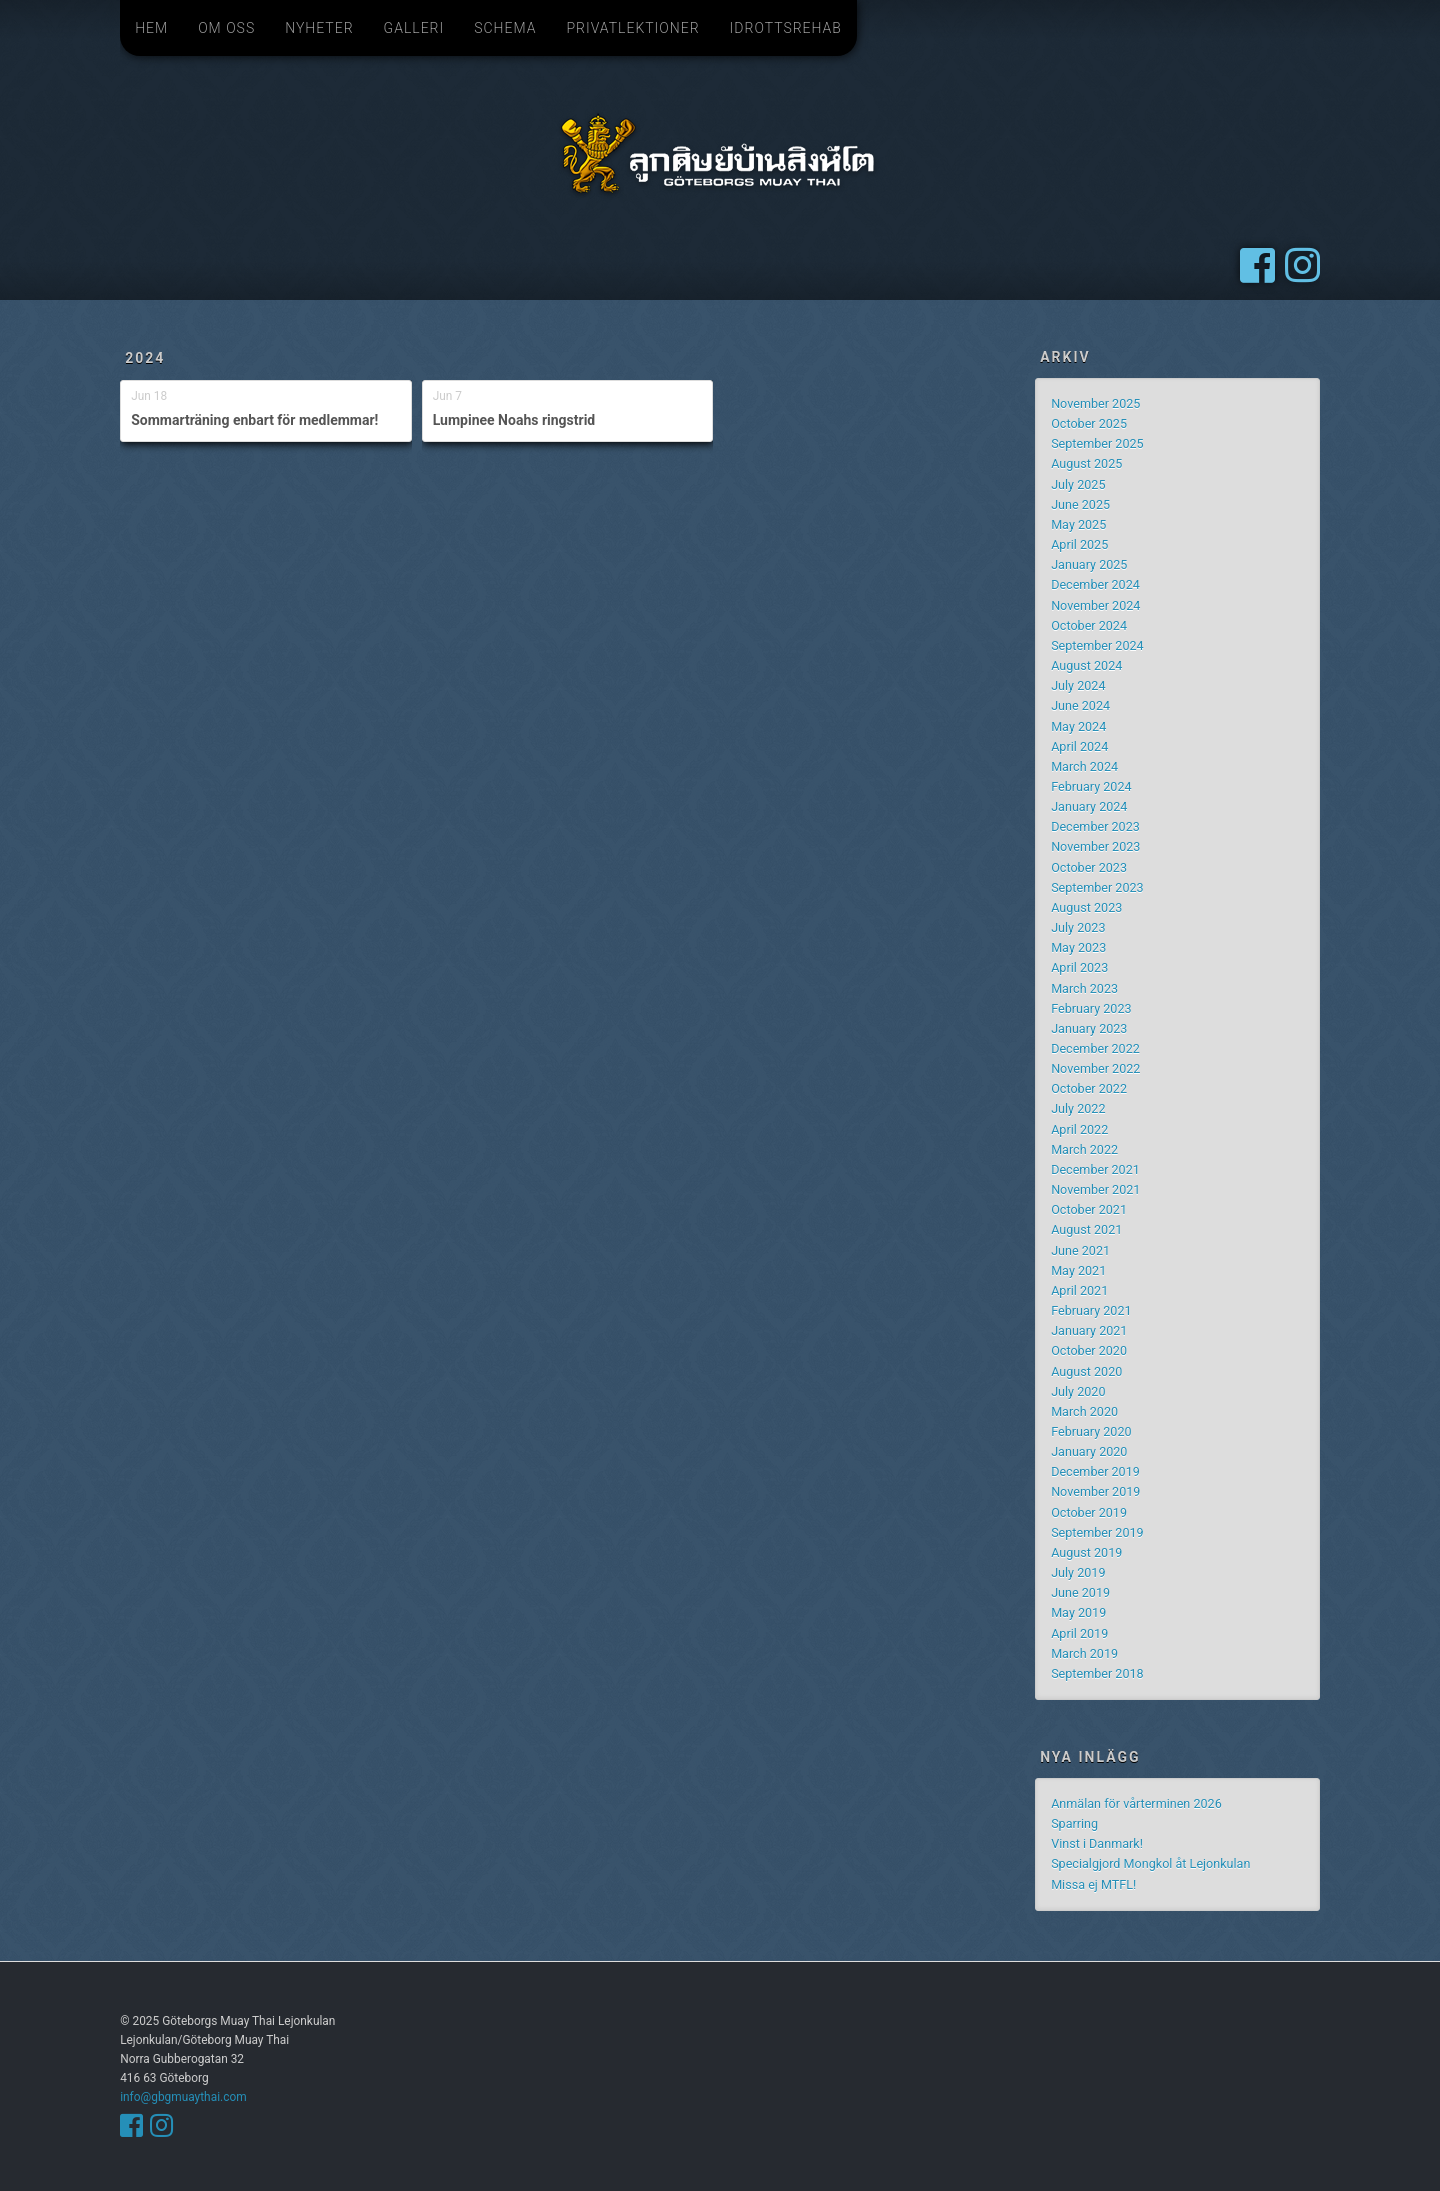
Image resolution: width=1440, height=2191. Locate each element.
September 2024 (1097, 645)
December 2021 (1095, 1169)
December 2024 (1095, 584)
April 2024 (1079, 746)
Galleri (414, 28)
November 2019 (1095, 1491)
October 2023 (1089, 867)
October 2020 (1089, 1350)
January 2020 (1089, 1451)
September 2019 (1097, 1532)
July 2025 (1078, 484)
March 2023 (1084, 988)
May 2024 (1078, 726)
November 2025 (1095, 403)
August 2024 (1086, 665)
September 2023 (1097, 887)
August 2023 (1086, 907)
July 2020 (1078, 1391)
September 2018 (1097, 1673)
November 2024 (1095, 605)
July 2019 (1078, 1572)
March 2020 (1084, 1411)
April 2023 (1079, 967)
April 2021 (1079, 1290)
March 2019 (1084, 1653)
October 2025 (1089, 423)
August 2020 (1086, 1371)
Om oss (226, 28)
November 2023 (1095, 846)
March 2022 (1084, 1149)
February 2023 (1091, 1008)
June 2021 (1080, 1250)
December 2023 (1095, 826)
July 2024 (1078, 685)
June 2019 (1080, 1592)
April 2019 (1079, 1633)
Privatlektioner (632, 28)
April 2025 (1079, 544)
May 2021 (1078, 1270)
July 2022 (1078, 1108)
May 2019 (1078, 1612)
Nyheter (319, 28)
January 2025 (1089, 564)
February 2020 (1091, 1431)
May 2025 (1078, 524)
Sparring (1074, 1823)
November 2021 (1095, 1189)
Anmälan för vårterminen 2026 (1136, 1803)
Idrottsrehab (786, 28)
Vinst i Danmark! (1097, 1843)
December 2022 (1095, 1048)
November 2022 (1095, 1068)
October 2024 (1089, 625)
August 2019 (1086, 1552)
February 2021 (1091, 1310)
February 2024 (1091, 786)
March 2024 (1084, 766)
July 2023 (1078, 927)
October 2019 (1089, 1512)
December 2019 (1095, 1471)
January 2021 (1089, 1330)
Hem (151, 28)
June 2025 (1080, 504)
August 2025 (1086, 463)
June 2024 (1080, 705)
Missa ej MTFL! (1093, 1884)
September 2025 (1097, 443)
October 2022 (1089, 1088)
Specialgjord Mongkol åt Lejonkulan (1150, 1863)
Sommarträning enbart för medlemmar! (254, 420)
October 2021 (1089, 1209)
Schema (505, 28)
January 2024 (1089, 806)
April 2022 (1079, 1129)
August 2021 (1086, 1229)
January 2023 (1089, 1028)
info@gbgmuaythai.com (183, 2097)
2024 (145, 358)
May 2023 (1078, 947)
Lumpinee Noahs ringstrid (514, 420)
